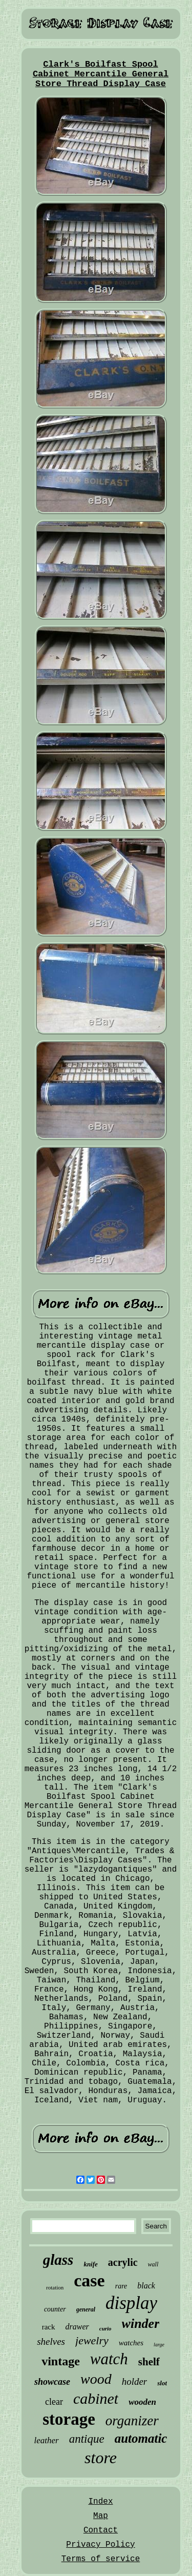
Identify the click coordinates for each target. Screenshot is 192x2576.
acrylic (123, 2262)
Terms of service (100, 2559)
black (146, 2285)
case (89, 2280)
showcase (52, 2382)
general (85, 2309)
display (131, 2303)
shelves (51, 2341)
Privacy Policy (100, 2544)
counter (55, 2309)
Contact (100, 2530)
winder (141, 2323)
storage (68, 2419)
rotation (54, 2287)
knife (90, 2264)
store (100, 2457)
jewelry (92, 2340)
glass (58, 2260)
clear (54, 2402)
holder (134, 2381)
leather (46, 2440)
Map (100, 2516)
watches (131, 2343)
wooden (142, 2402)
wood (96, 2379)
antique (86, 2438)
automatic (141, 2438)
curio (105, 2328)
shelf (149, 2362)
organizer (132, 2420)
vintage (60, 2361)
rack (48, 2327)
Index (100, 2501)
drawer (77, 2326)
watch (109, 2359)
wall (153, 2264)
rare (121, 2286)
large (159, 2344)
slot (162, 2383)
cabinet (95, 2398)
